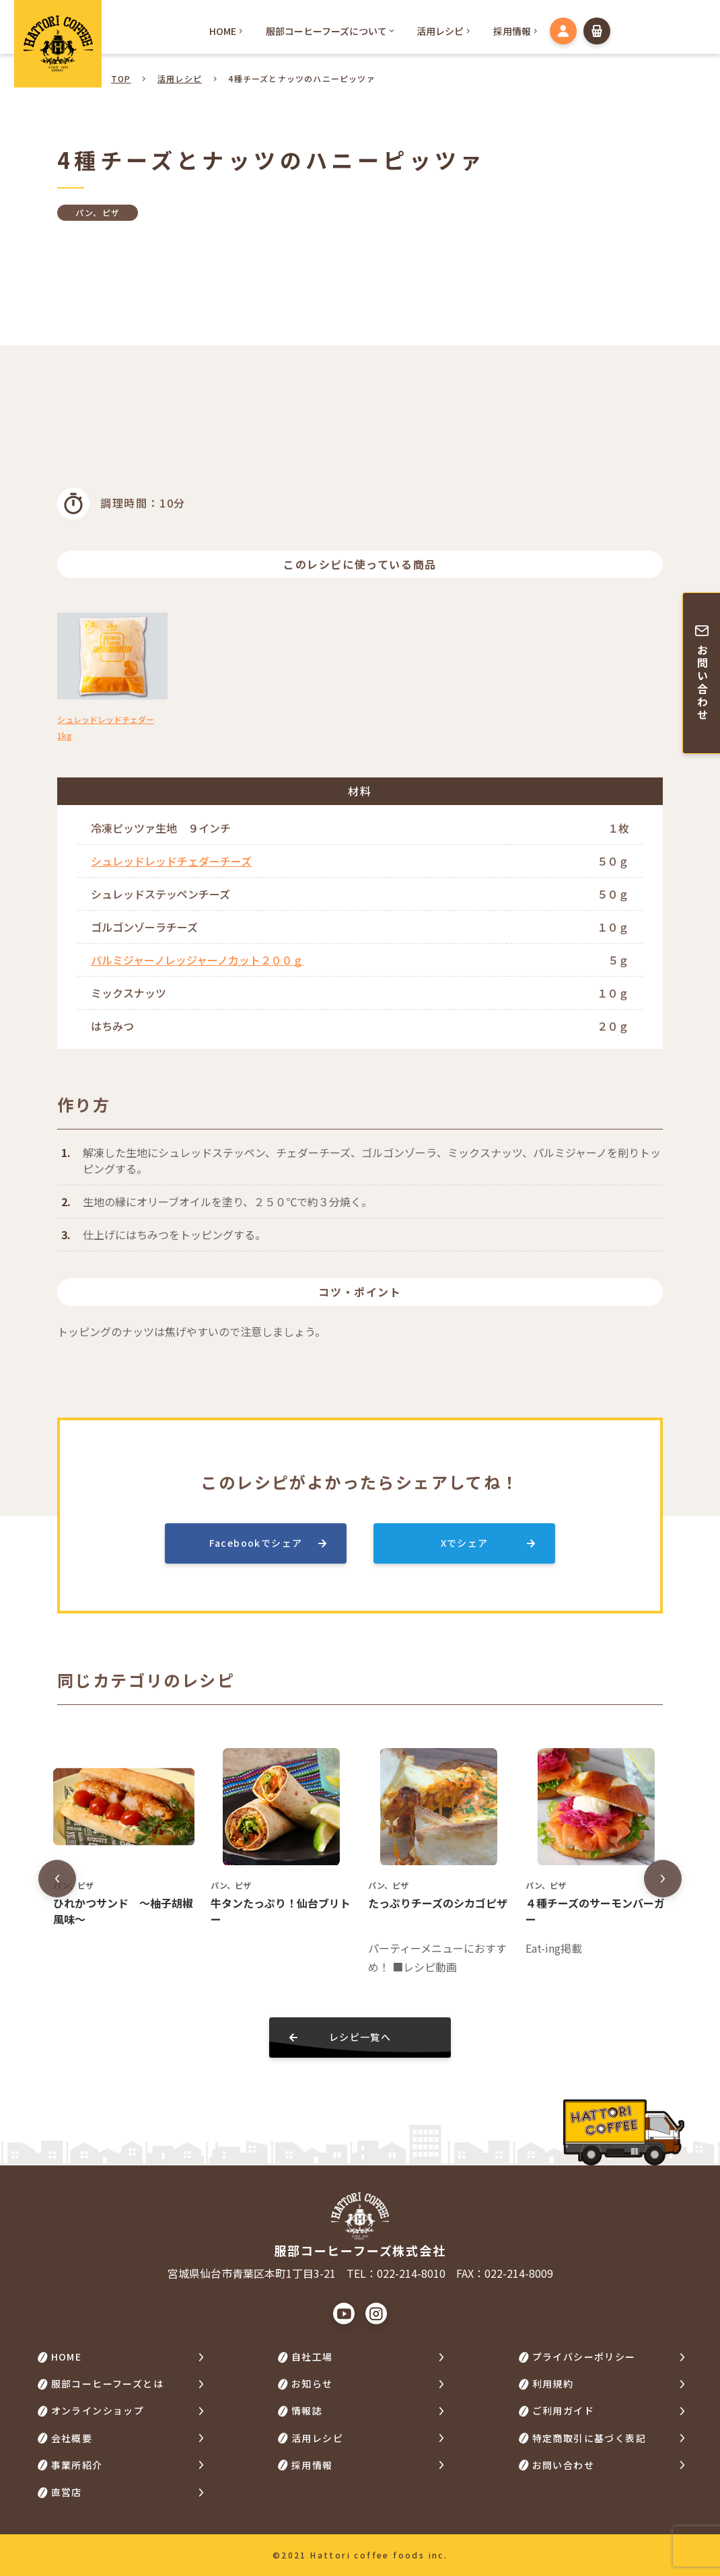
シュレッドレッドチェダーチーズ (171, 861)
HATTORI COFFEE (58, 44)
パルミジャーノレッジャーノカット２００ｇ (197, 960)
